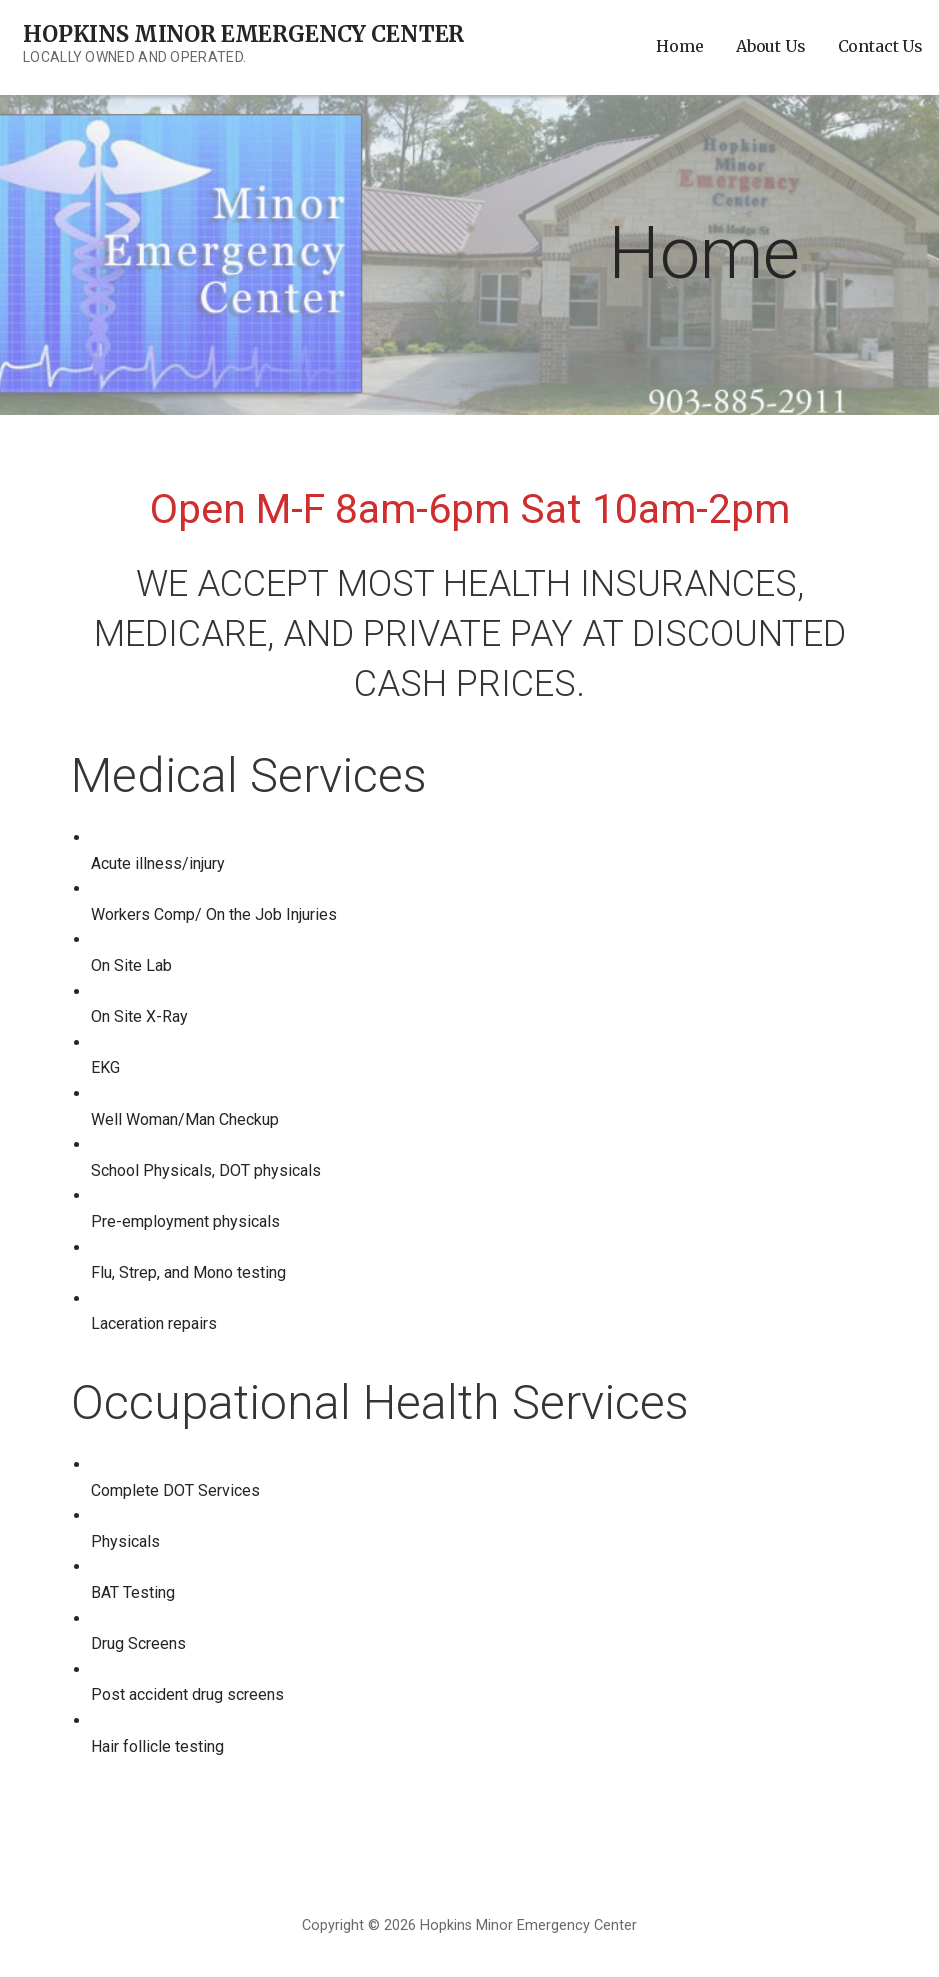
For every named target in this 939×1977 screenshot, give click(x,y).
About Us (771, 46)
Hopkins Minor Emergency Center (243, 34)
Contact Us (880, 46)
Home (679, 46)
